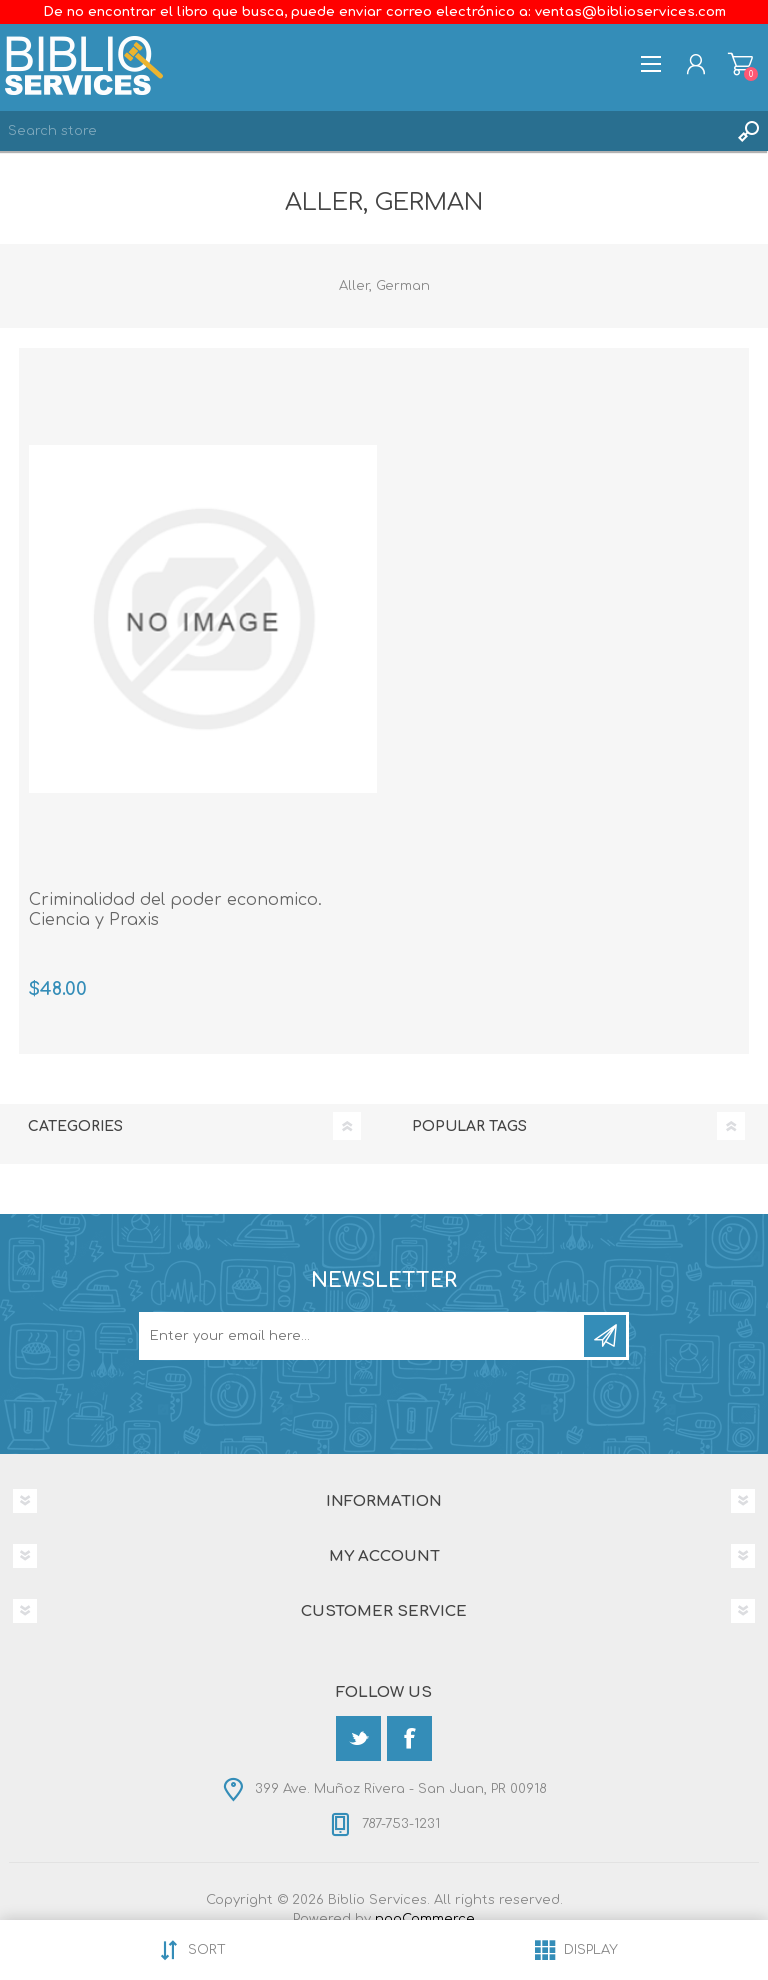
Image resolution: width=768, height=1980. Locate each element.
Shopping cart (740, 64)
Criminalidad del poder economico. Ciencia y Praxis (175, 910)
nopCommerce (425, 1919)
